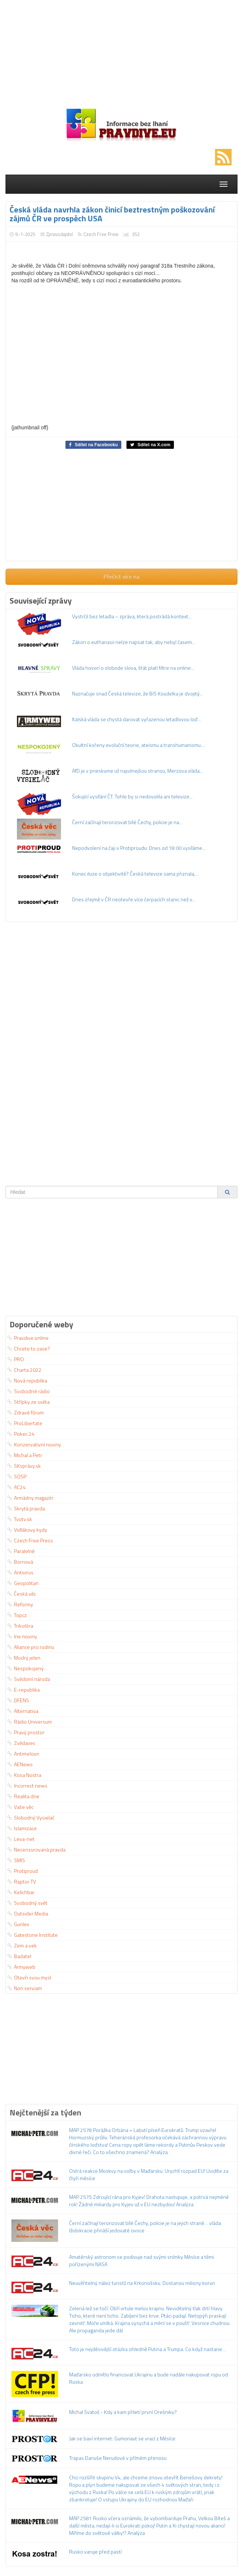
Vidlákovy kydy (27, 1530)
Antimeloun (23, 1753)
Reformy (20, 1604)
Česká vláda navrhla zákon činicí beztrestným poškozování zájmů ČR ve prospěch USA (112, 214)
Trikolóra (20, 1625)
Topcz (17, 1615)
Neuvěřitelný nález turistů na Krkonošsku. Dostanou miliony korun (142, 2283)
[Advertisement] (121, 51)
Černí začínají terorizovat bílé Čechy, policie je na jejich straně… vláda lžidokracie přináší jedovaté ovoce (145, 2226)
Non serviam (24, 1988)
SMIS (16, 1860)
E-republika (23, 1689)
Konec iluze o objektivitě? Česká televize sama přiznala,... (135, 873)
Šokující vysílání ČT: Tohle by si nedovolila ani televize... (132, 796)
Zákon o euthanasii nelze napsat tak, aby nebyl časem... (133, 642)
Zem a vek (22, 1945)
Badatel (19, 1956)
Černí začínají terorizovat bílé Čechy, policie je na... (127, 822)
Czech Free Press (100, 234)
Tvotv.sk (19, 1519)
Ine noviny (22, 1636)
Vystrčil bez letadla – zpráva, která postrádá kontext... (132, 616)
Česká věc (21, 1594)
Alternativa (22, 1711)
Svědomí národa (28, 1679)
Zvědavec (21, 1743)
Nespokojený (25, 1668)
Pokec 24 (21, 1434)
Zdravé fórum (25, 1412)
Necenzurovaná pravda (36, 1849)
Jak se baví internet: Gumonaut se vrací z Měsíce (122, 2438)
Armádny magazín (30, 1498)
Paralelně (21, 1551)
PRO (15, 1359)
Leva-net (21, 1839)
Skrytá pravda (26, 1508)
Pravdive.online (28, 1338)
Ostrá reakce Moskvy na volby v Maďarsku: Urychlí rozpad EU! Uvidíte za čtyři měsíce (148, 2174)
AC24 (16, 1487)
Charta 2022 (24, 1370)
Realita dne (23, 1796)
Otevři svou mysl (29, 1977)
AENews (20, 1764)
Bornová (20, 1562)
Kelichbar (21, 1892)
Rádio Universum (29, 1721)
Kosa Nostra (24, 1775)
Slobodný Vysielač (30, 1817)
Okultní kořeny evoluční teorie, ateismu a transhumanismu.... (138, 745)
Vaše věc (20, 1807)
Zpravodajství (59, 234)
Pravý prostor (25, 1732)
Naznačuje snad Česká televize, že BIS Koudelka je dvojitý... (137, 693)
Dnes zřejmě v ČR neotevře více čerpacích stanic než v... (133, 899)
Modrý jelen (23, 1657)
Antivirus (20, 1572)
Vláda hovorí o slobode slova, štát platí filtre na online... (133, 668)
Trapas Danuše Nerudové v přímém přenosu (118, 2458)
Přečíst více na (121, 576)
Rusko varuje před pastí (95, 2551)
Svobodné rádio (28, 1391)
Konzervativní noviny (34, 1444)
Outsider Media (27, 1913)
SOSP (16, 1476)
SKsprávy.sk (24, 1466)
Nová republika (27, 1380)
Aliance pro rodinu (30, 1647)
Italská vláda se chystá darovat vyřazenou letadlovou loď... (136, 719)
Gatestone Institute (32, 1935)
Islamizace (22, 1828)
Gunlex (18, 1924)
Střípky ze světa (28, 1402)
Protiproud (22, 1871)
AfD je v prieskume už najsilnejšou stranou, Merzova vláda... (137, 770)
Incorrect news (27, 1785)
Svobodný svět (27, 1903)
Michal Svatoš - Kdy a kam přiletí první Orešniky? (123, 2412)
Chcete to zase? (28, 1348)
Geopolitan (23, 1583)
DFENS (18, 1700)
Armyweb (21, 1967)
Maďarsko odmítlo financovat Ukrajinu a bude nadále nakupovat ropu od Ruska (148, 2378)
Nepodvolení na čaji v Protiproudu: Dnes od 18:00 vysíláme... (139, 848)
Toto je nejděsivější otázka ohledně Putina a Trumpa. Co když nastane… (147, 2349)
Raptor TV (21, 1881)
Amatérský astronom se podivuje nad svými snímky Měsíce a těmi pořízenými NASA (141, 2260)
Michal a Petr (24, 1455)
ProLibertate (24, 1423)
